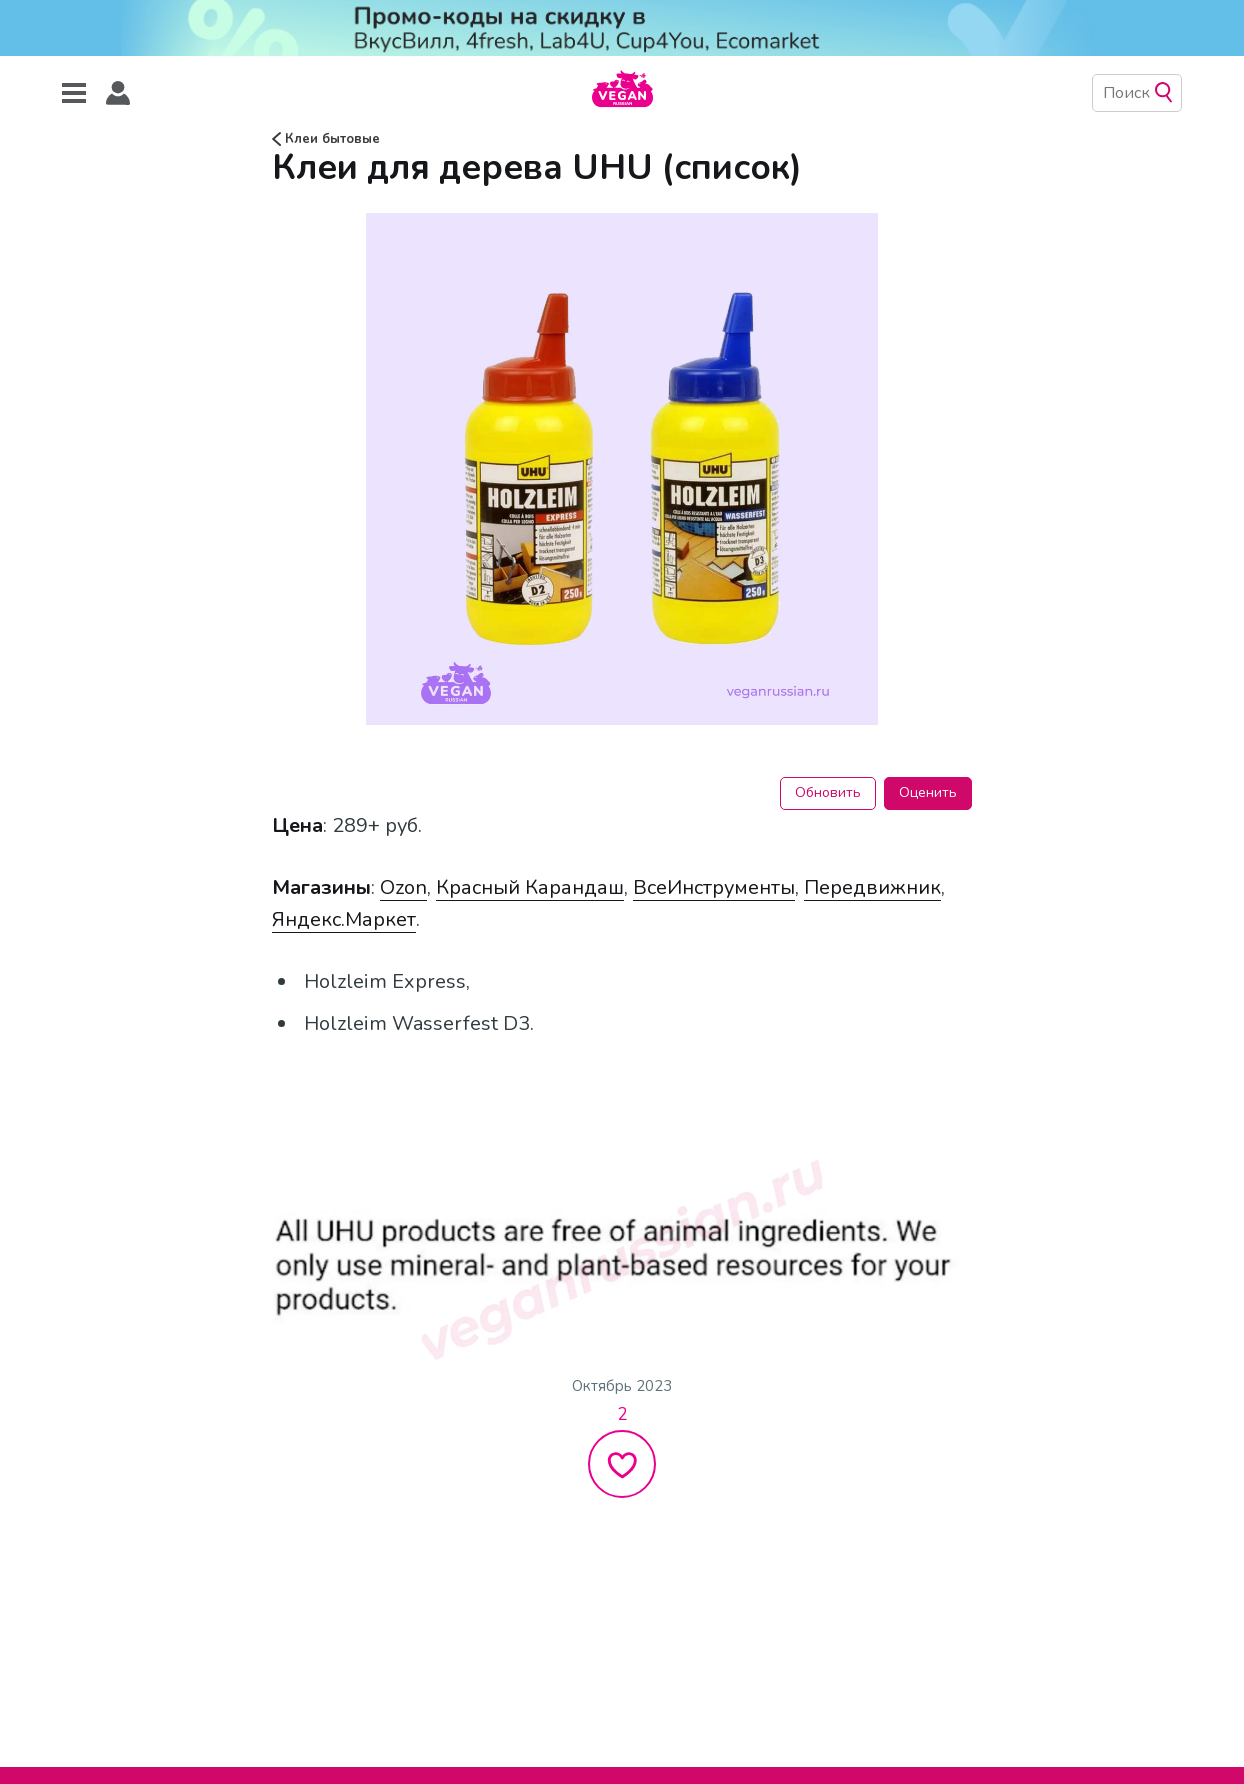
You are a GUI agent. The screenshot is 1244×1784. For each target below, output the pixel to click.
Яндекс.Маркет (344, 919)
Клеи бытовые (326, 139)
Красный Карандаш (530, 887)
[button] (118, 93)
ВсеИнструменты (714, 887)
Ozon (403, 887)
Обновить (828, 792)
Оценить (928, 792)
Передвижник (872, 887)
